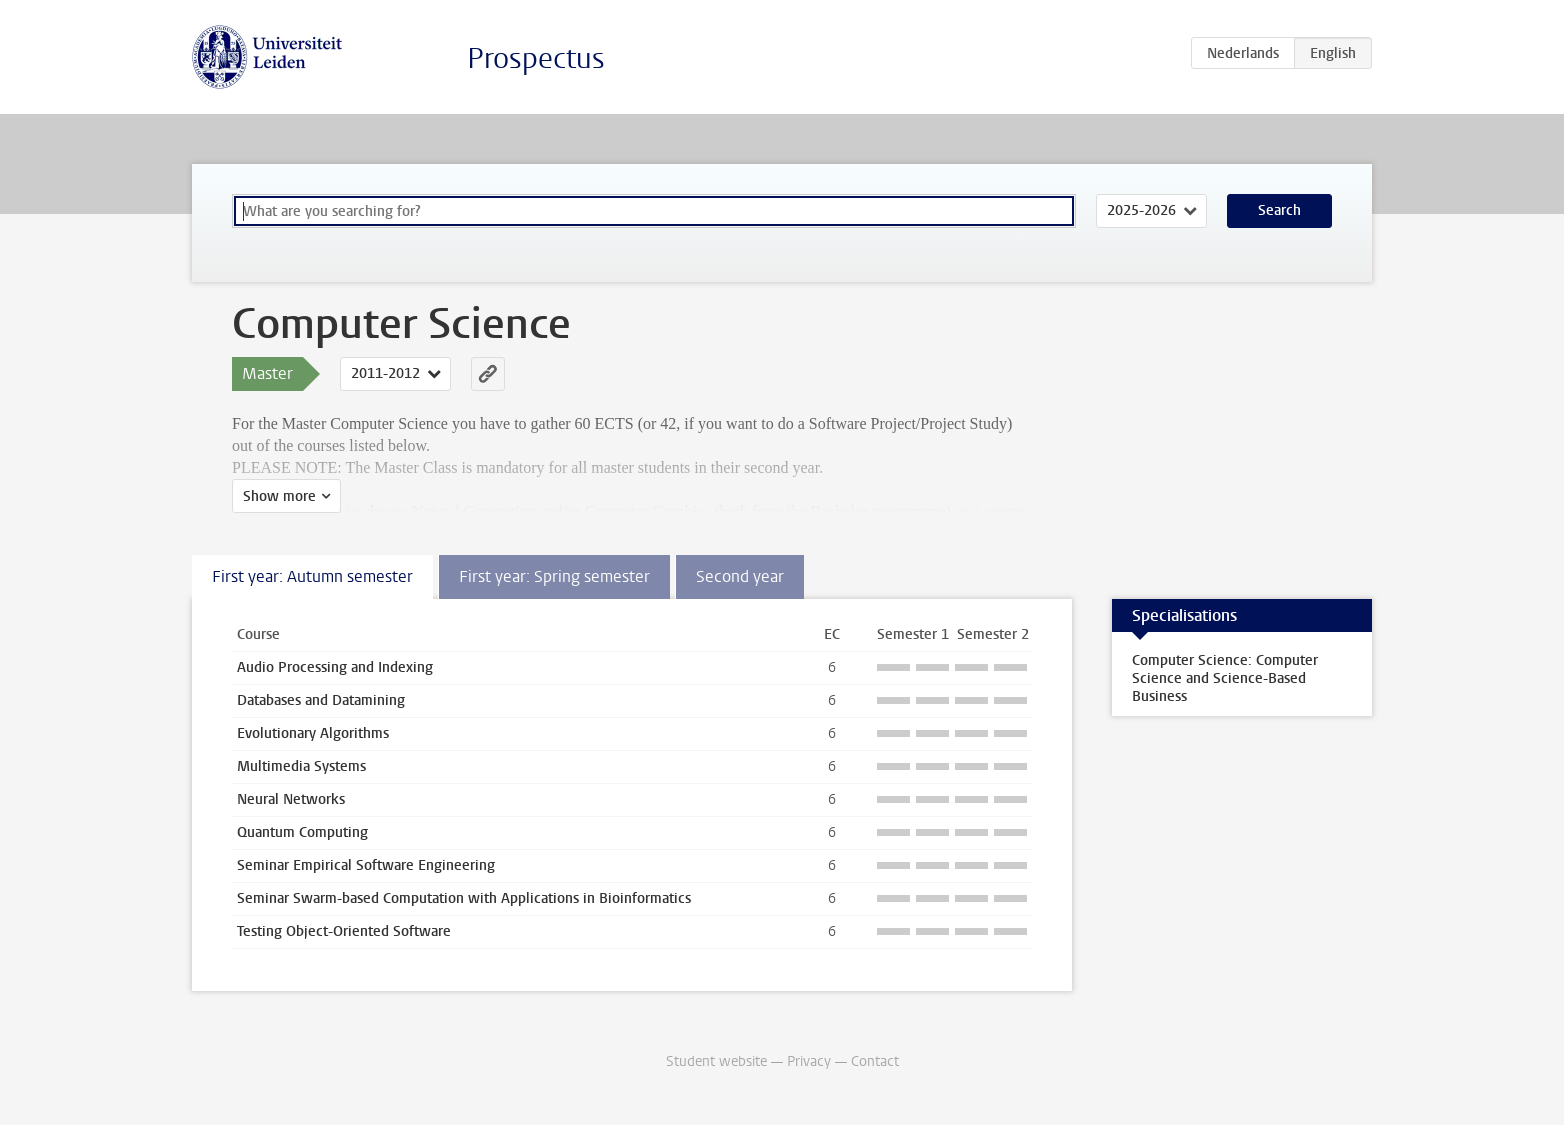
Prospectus (536, 58)
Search (1279, 210)
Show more (279, 496)
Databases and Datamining (321, 700)
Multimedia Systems (301, 766)
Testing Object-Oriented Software (344, 931)
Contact (875, 1061)
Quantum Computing (302, 832)
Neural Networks (291, 799)
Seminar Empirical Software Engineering (366, 865)
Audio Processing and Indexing (335, 667)
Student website (716, 1061)
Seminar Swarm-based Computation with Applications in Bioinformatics (464, 898)
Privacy (809, 1061)
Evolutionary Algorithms (313, 733)
